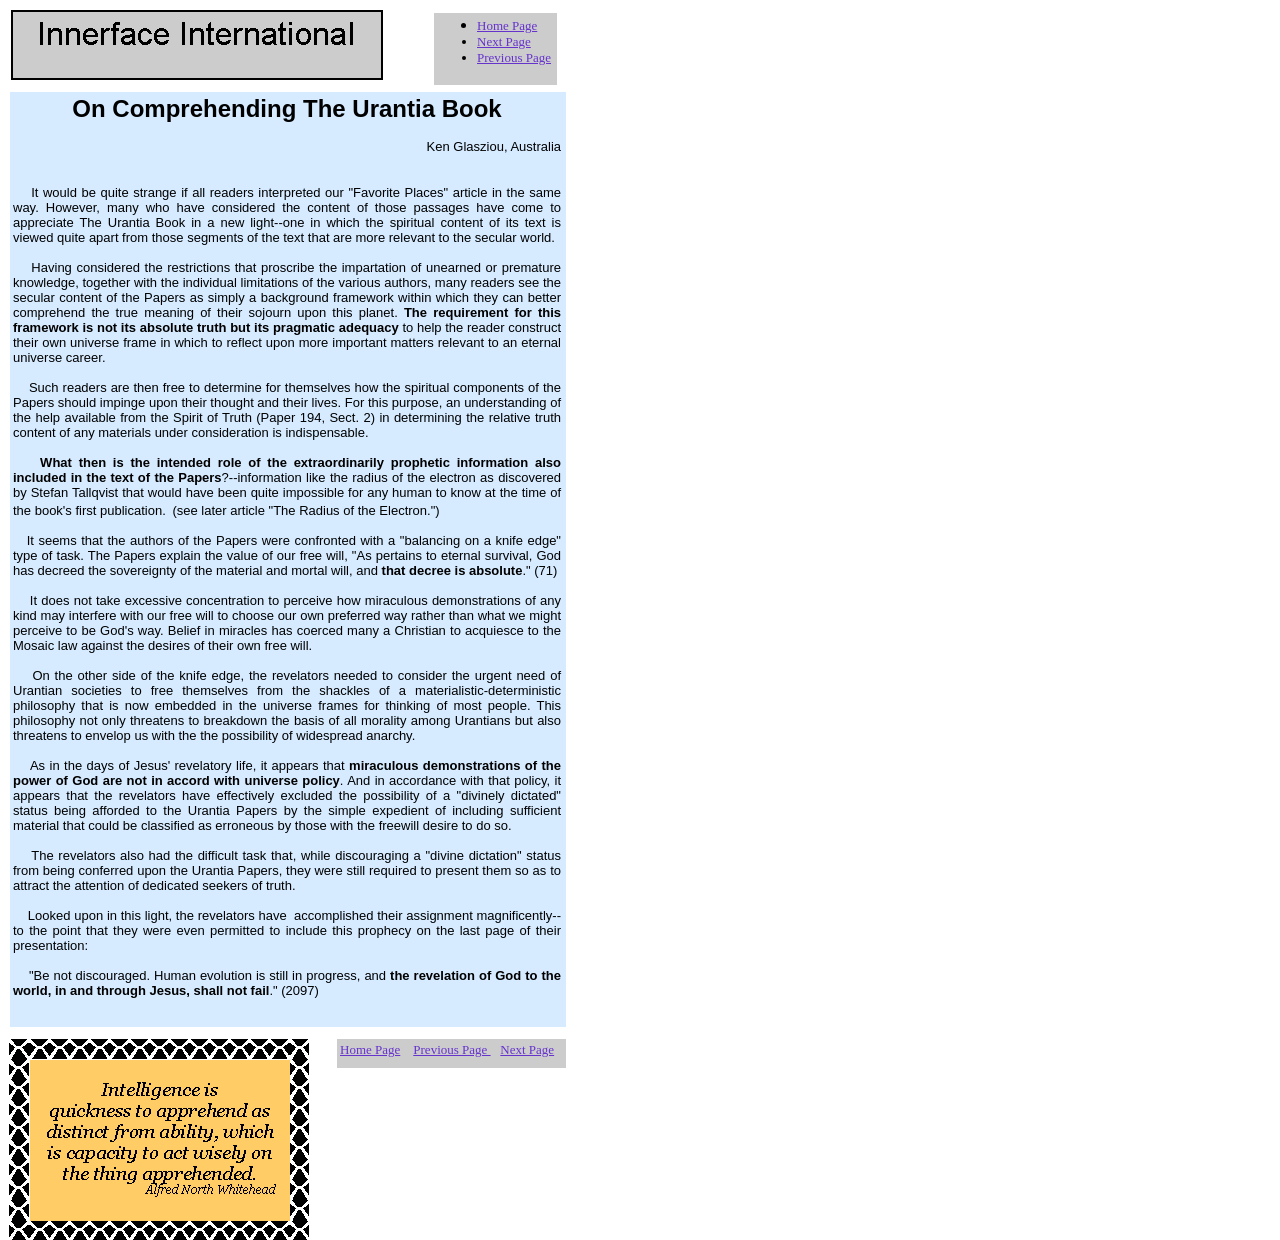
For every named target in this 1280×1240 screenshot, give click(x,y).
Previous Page (514, 57)
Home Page (507, 25)
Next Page (504, 41)
